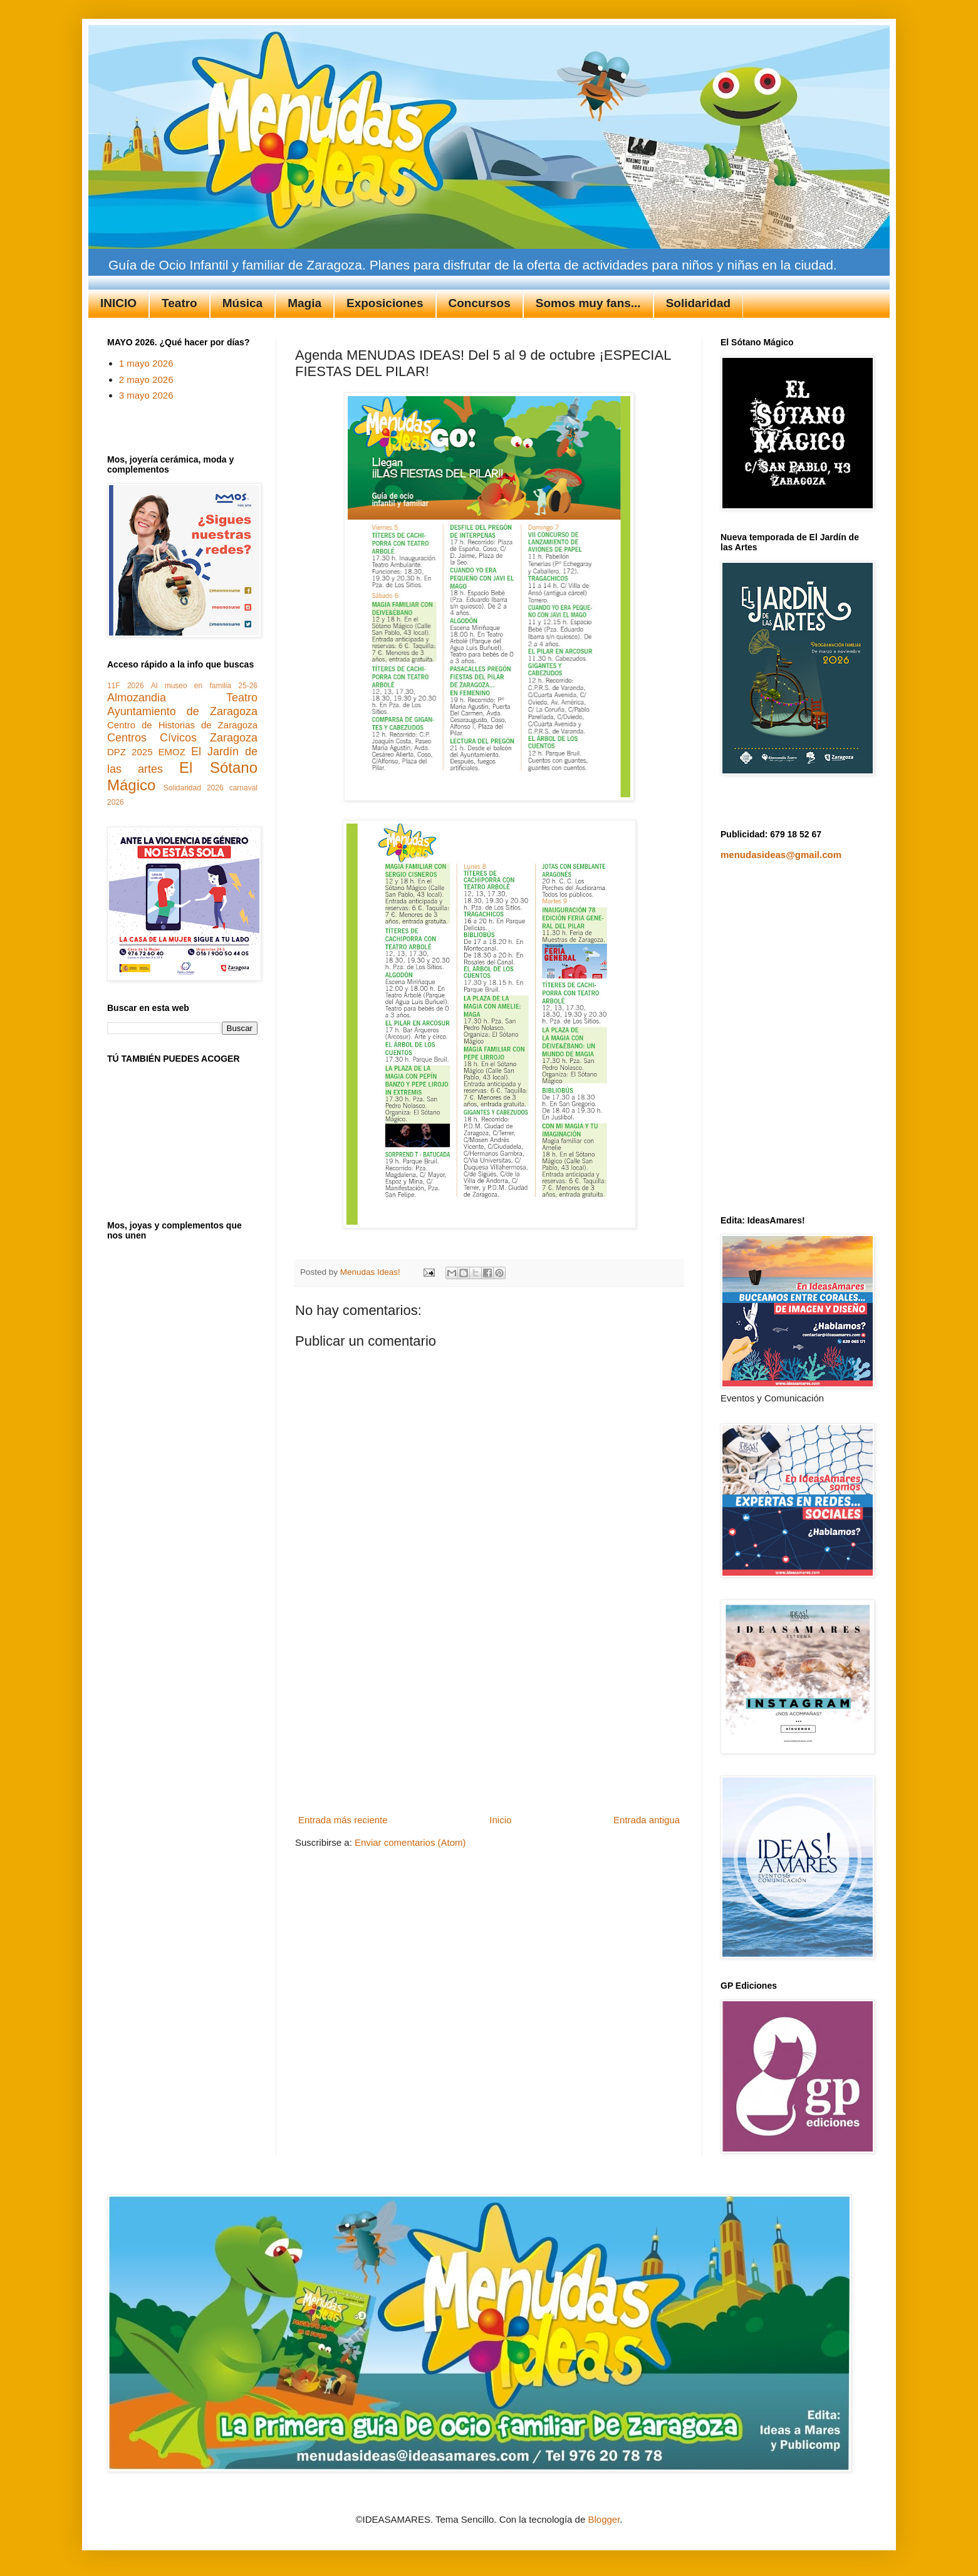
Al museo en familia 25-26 (204, 685)
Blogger (604, 2519)
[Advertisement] (489, 1716)
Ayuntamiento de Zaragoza (182, 711)
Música (242, 303)
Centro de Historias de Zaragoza (182, 725)
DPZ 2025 (129, 751)
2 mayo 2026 (146, 379)
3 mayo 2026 (146, 395)
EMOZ (172, 751)
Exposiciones (385, 303)
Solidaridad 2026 (194, 787)
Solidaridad (698, 303)
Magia (304, 303)
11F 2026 (125, 685)
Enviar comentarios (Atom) (410, 1842)
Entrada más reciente (343, 1819)
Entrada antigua (646, 1819)
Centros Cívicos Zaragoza (182, 737)
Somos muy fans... (588, 303)
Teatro (179, 303)
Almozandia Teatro (182, 697)
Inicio (500, 1819)
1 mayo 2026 (146, 363)
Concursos (480, 303)
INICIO (118, 303)
